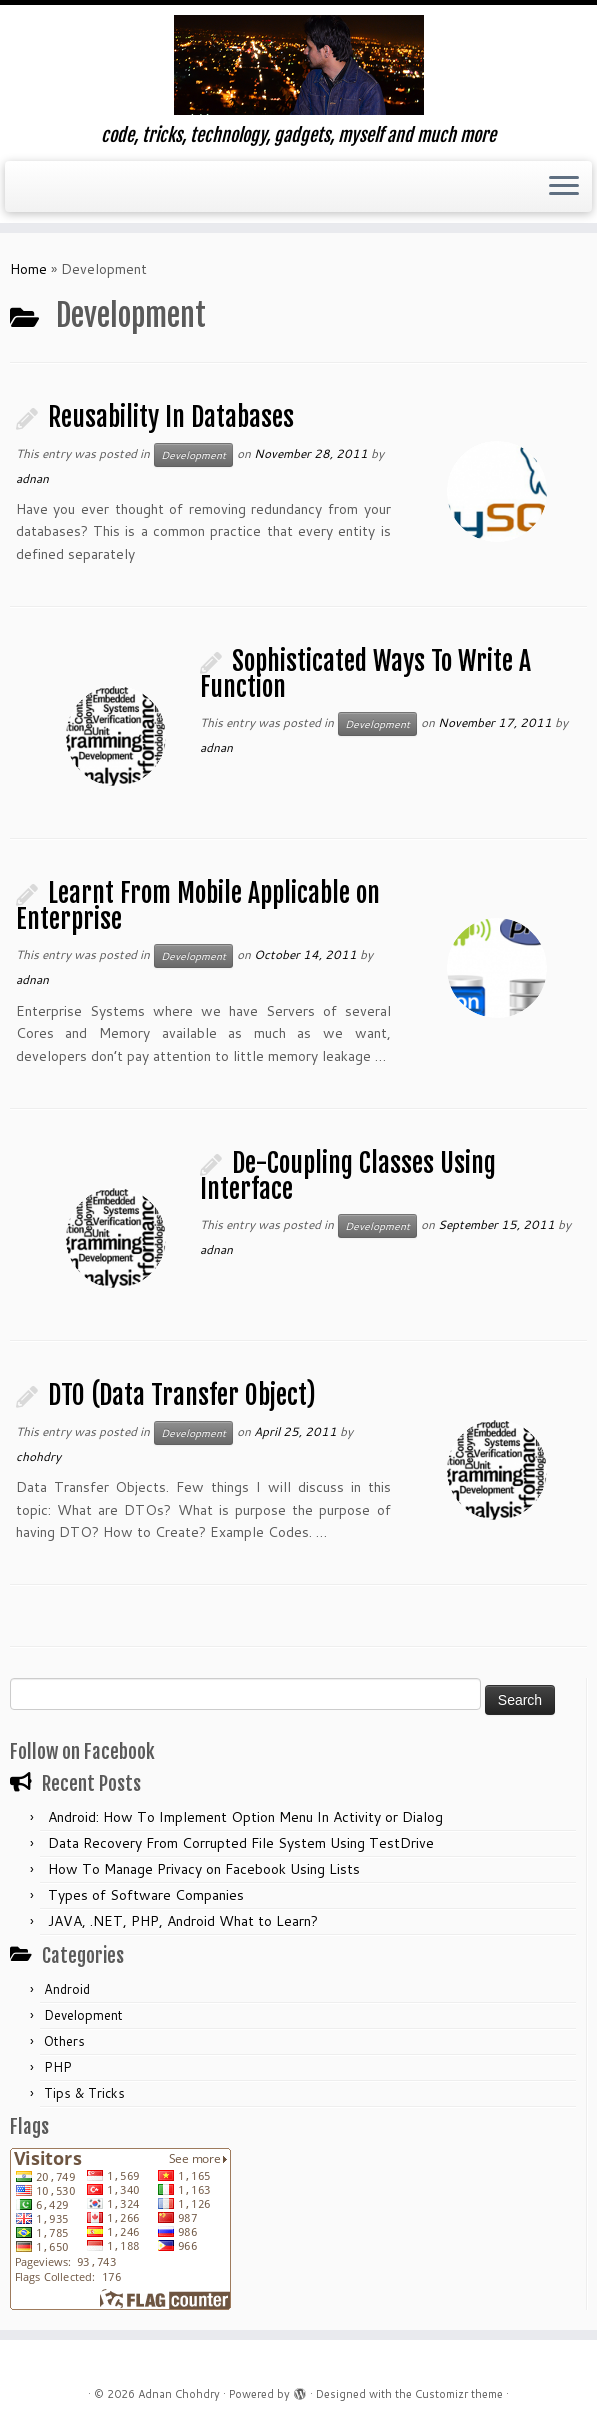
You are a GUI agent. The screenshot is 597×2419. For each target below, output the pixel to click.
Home (28, 269)
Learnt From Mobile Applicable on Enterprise (198, 906)
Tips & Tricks (84, 2093)
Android (67, 1989)
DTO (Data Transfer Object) (182, 1395)
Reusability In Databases (171, 417)
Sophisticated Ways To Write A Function (365, 674)
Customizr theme (459, 2394)
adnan (32, 478)
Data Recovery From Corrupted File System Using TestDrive (241, 1843)
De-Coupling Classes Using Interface (348, 1176)
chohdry (38, 1456)
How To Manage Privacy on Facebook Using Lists (204, 1869)
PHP (58, 2067)
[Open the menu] (564, 187)
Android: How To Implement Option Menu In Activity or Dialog (245, 1817)
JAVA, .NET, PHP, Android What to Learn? (183, 1921)
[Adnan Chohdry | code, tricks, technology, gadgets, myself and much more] (298, 65)
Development (193, 455)
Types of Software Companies (146, 1895)
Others (64, 2041)
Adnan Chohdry (179, 2394)
